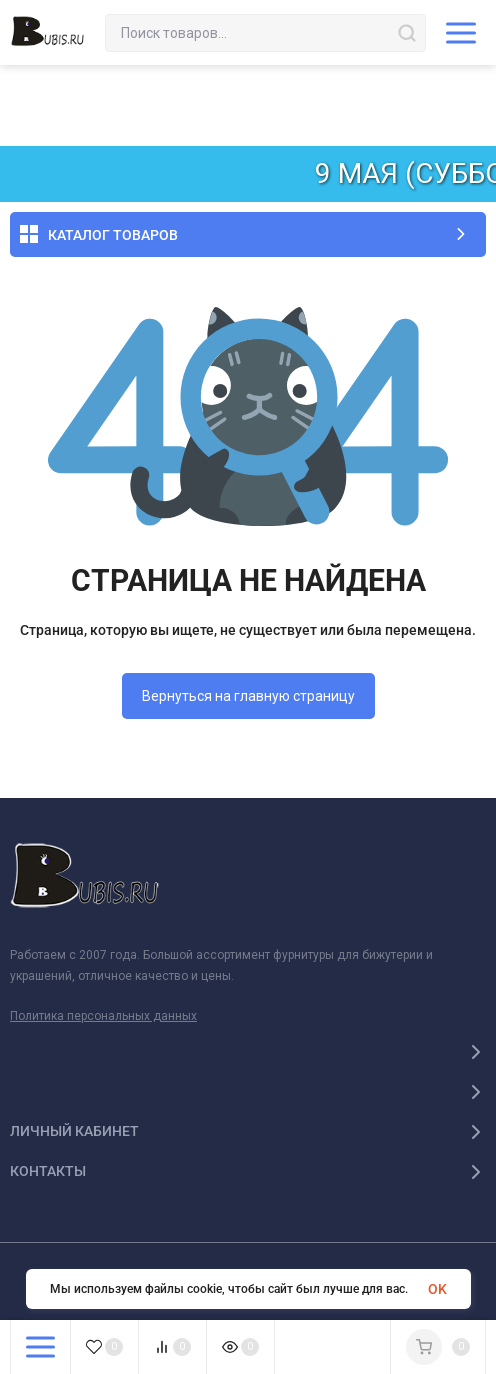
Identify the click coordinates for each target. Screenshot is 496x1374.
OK (437, 1289)
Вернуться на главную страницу (248, 696)
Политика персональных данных (103, 1016)
